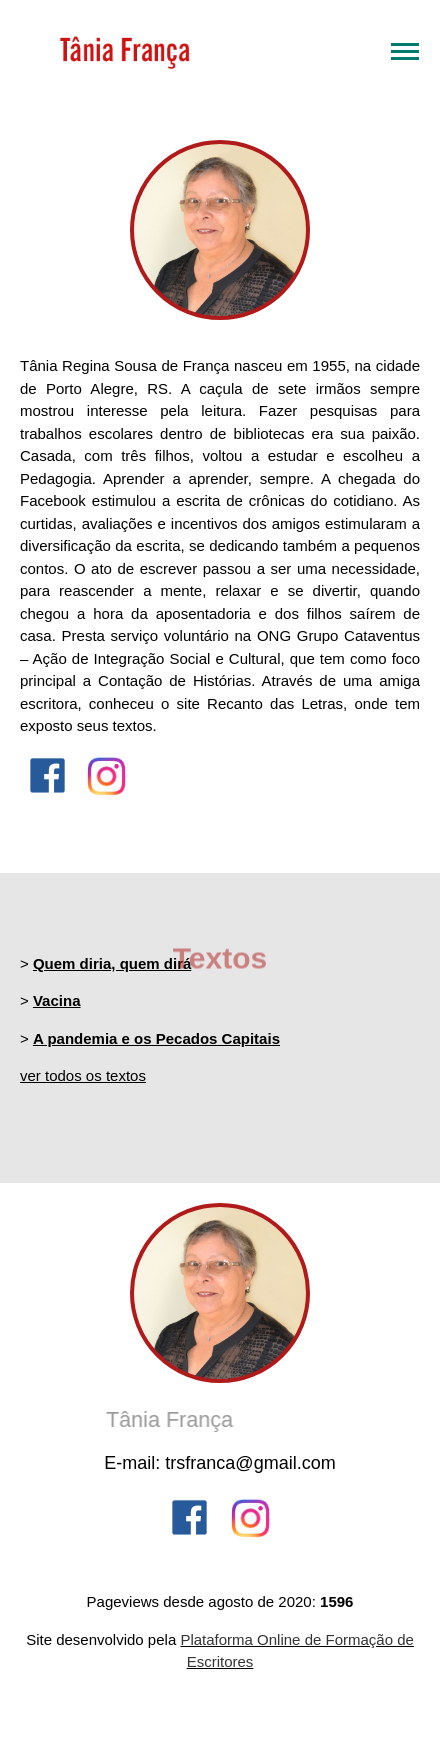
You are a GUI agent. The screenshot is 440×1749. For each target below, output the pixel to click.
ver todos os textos (83, 1075)
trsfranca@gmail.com (250, 1463)
